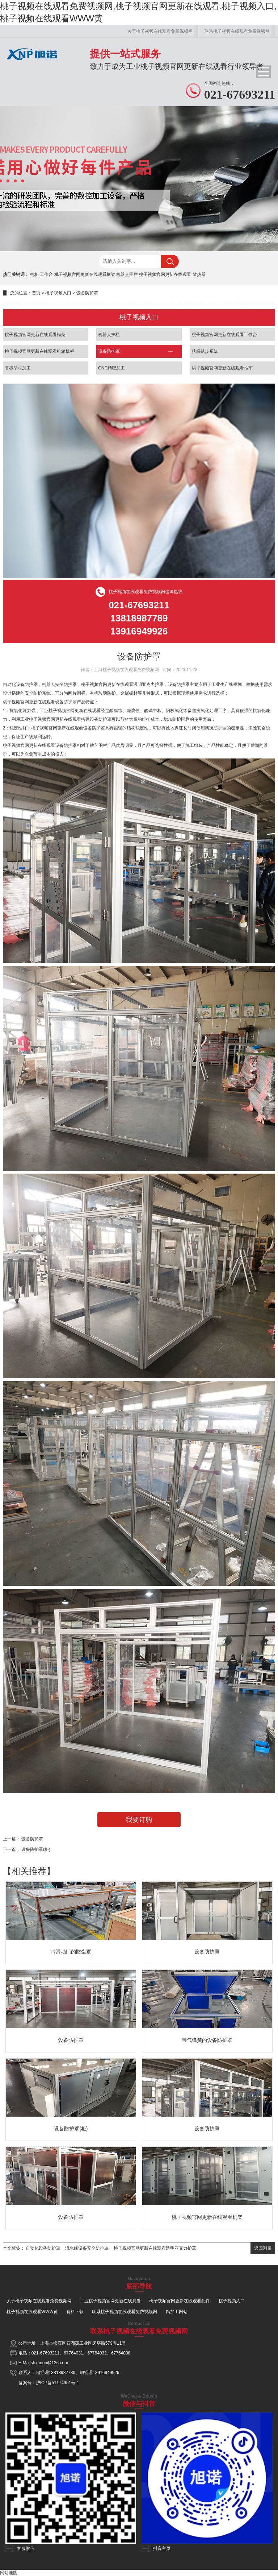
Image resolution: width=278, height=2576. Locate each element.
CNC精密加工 (111, 368)
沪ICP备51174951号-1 (57, 2382)
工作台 (46, 274)
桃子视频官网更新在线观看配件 (179, 2300)
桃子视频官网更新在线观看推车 (222, 368)
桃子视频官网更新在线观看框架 (84, 274)
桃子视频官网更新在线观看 (165, 274)
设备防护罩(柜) (35, 1849)
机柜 (34, 274)
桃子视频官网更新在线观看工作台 (224, 334)
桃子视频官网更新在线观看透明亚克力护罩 (155, 2248)
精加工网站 (177, 2311)
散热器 (199, 274)
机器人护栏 (109, 334)
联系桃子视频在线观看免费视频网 (237, 31)
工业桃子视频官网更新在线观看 (110, 2300)
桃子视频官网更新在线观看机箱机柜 (39, 351)
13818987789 (62, 2372)
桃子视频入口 (58, 292)
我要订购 (139, 1819)
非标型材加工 (18, 368)
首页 (36, 292)
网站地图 (8, 2572)
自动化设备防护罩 (43, 2248)
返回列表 (262, 2248)
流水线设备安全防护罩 (87, 2248)
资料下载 (75, 2311)
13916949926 (106, 2372)
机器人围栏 (127, 274)
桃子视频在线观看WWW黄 (32, 2311)
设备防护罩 (87, 292)
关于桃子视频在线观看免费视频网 (160, 31)
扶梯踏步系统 (205, 351)
